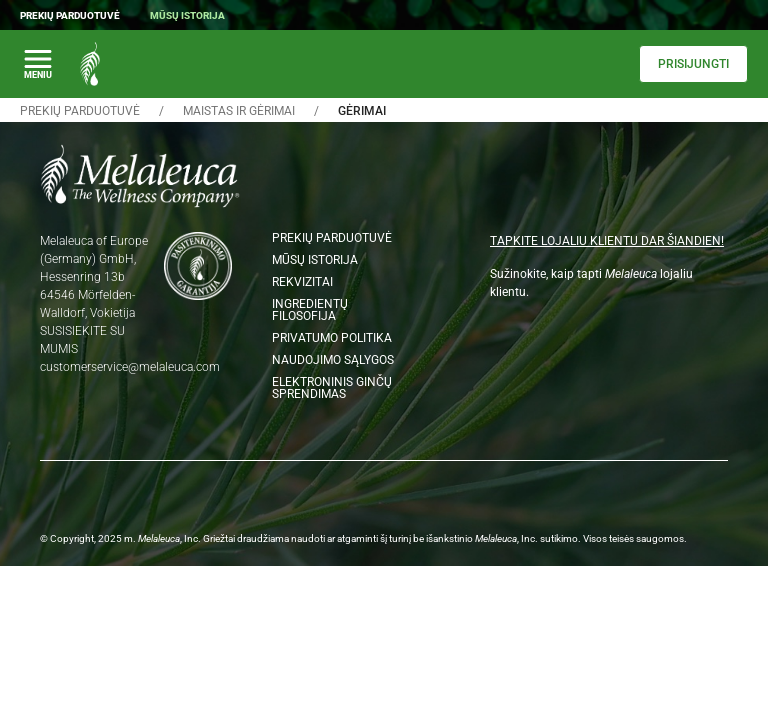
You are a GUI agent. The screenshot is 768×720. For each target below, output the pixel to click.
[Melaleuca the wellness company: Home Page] (90, 64)
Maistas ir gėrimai (239, 111)
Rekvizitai (302, 282)
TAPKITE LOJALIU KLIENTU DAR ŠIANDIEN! (607, 241)
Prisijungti (693, 64)
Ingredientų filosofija (310, 310)
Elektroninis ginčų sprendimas (332, 388)
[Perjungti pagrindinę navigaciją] (38, 64)
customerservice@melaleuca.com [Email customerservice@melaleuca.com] (130, 367)
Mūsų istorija (187, 15)
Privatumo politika (332, 338)
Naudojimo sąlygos (333, 360)
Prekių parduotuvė (70, 15)
